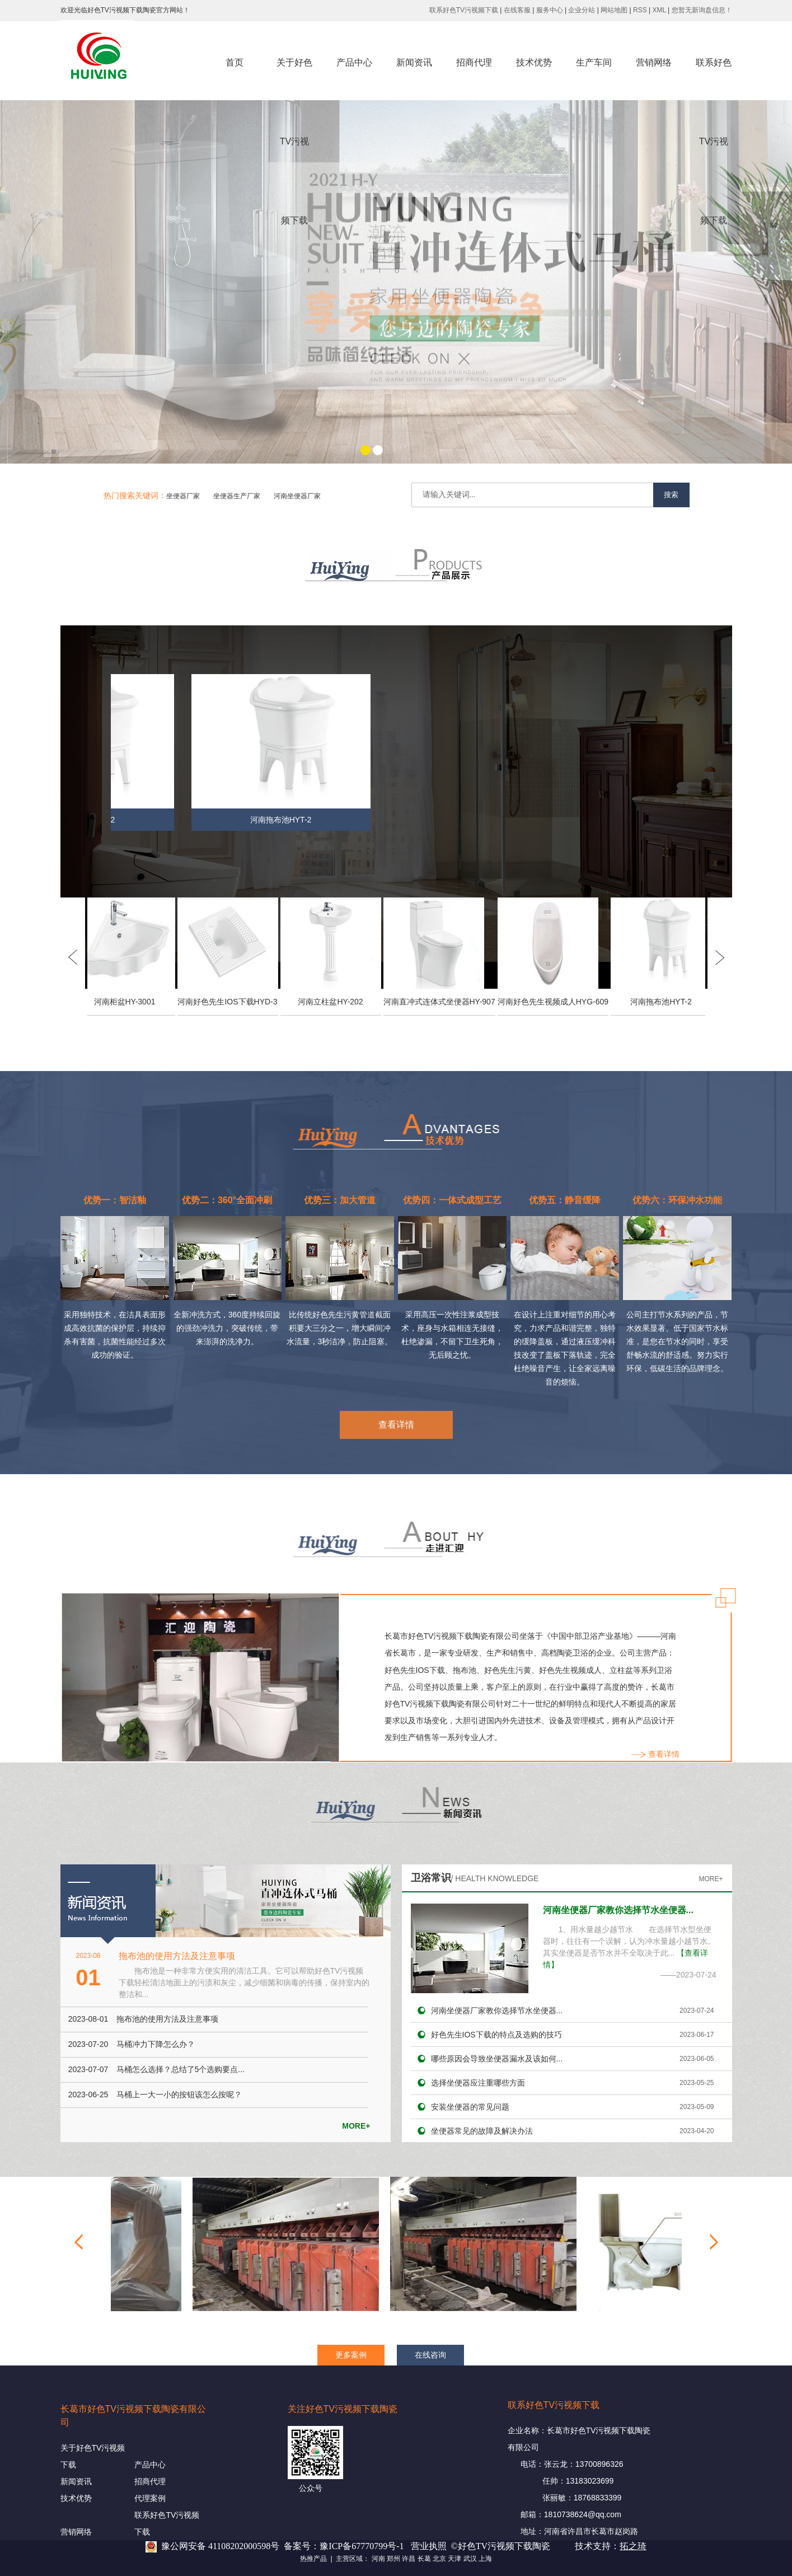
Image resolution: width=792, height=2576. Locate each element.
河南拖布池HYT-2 (283, 819)
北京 (439, 2559)
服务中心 (549, 10)
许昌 (408, 2559)
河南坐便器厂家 (297, 496)
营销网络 (654, 62)
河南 (378, 2559)
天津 (454, 2559)
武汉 (470, 2559)
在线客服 (517, 10)
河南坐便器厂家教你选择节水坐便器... (618, 1910)
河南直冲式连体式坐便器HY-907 (442, 1001)
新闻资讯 (414, 62)
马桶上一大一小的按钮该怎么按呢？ (179, 2094)
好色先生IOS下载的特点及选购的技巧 (496, 2034)
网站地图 (614, 10)
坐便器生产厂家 (236, 496)
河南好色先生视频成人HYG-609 (555, 1001)
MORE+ (356, 2125)
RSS (640, 10)
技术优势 (534, 62)
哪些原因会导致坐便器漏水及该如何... (497, 2058)
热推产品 (313, 2559)
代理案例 (150, 2498)
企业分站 (581, 10)
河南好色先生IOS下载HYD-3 (230, 1001)
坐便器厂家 (183, 496)
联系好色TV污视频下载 (463, 10)
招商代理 (474, 62)
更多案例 (351, 2354)
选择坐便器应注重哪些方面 (478, 2082)
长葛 (424, 2559)
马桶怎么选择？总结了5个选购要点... (180, 2069)
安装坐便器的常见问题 (470, 2106)
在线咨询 (430, 2354)
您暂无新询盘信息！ (702, 10)
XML (659, 10)
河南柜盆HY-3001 (127, 1001)
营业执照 (429, 2546)
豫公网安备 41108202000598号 (220, 2546)
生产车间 (594, 62)
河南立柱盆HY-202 (333, 1001)
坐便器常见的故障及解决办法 (482, 2130)
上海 (485, 2559)
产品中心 (354, 62)
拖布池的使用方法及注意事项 (177, 1956)
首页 (234, 62)
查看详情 (396, 1424)
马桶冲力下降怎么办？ (155, 2044)
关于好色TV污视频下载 (294, 80)
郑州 (393, 2559)
